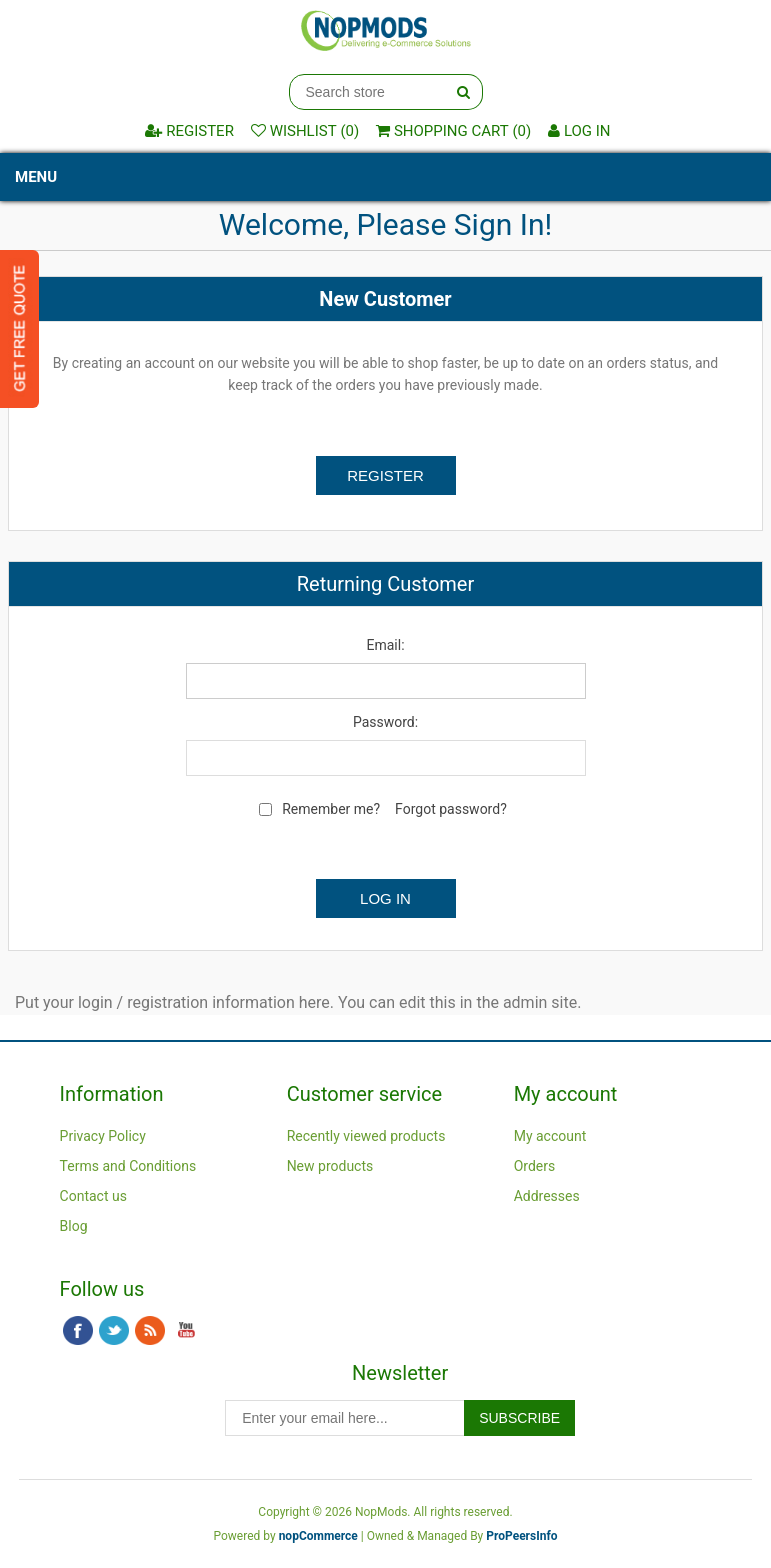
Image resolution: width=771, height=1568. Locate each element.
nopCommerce (318, 1536)
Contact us (93, 1196)
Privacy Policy (103, 1136)
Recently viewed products (366, 1136)
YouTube (186, 1331)
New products (330, 1166)
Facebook (78, 1331)
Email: (385, 645)
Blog (74, 1226)
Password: (385, 722)
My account (550, 1136)
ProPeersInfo (521, 1536)
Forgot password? (451, 809)
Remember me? (331, 809)
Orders (535, 1166)
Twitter (114, 1331)
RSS (150, 1331)
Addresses (547, 1196)
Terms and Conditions (128, 1166)
